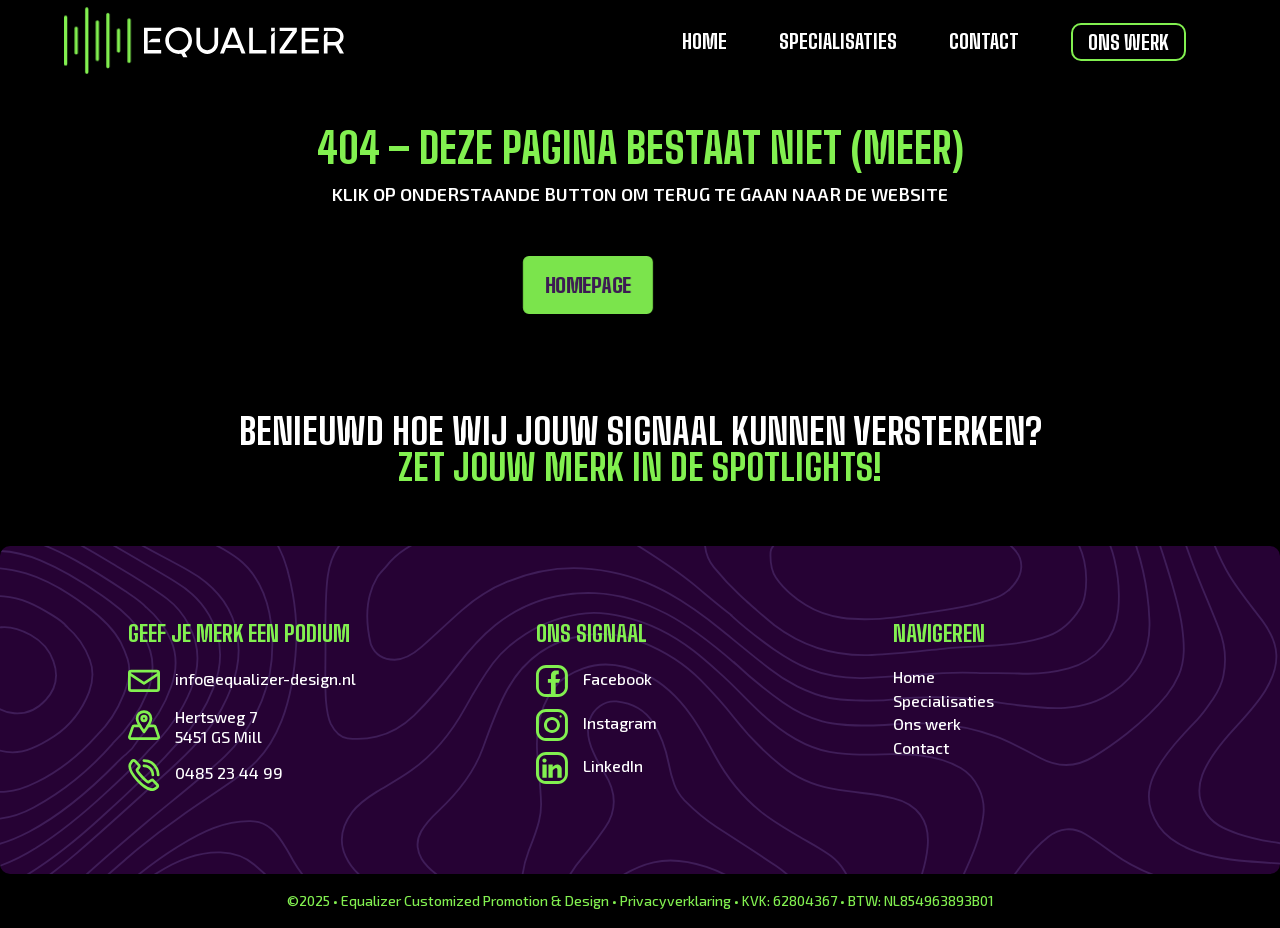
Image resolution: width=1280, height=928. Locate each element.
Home (704, 43)
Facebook (617, 678)
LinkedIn (613, 765)
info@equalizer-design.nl (265, 678)
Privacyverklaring (675, 900)
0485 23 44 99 (229, 772)
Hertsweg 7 (216, 716)
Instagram (620, 722)
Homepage (399, 285)
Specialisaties (838, 43)
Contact (984, 43)
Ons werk (1128, 42)
